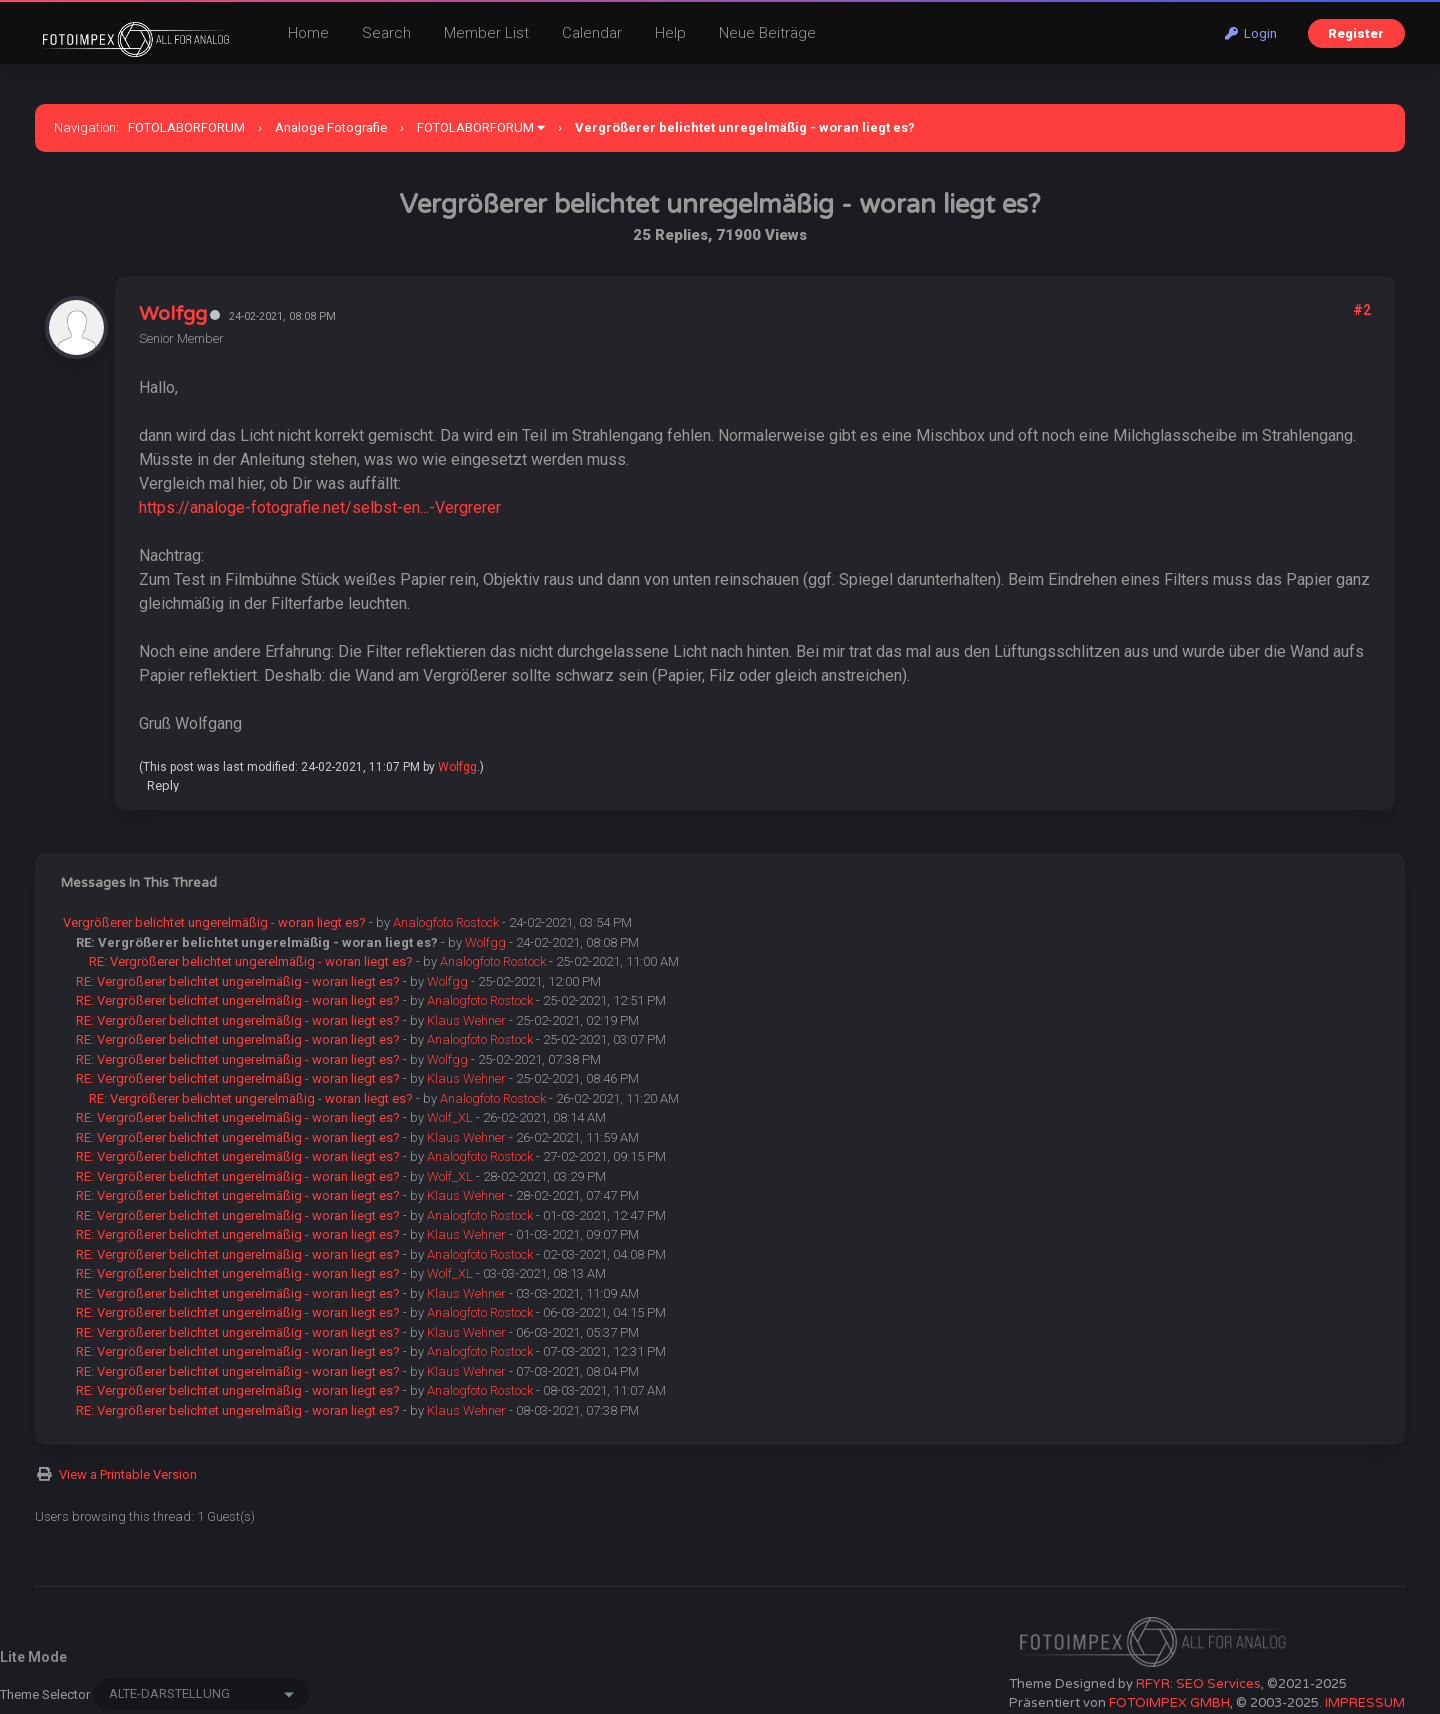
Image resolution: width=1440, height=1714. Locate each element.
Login (1251, 33)
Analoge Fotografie (331, 127)
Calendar (592, 33)
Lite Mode (33, 1657)
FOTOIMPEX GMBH (1169, 1703)
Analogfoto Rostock (446, 922)
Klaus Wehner (466, 1020)
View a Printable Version (128, 1474)
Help (670, 33)
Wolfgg (173, 314)
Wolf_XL (450, 1117)
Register (1356, 33)
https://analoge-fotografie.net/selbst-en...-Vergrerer (320, 507)
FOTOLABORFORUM (186, 127)
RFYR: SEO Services (1198, 1684)
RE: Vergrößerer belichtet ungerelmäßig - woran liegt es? (251, 961)
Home (308, 33)
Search (386, 33)
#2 (1362, 310)
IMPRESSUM (1365, 1703)
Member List (486, 33)
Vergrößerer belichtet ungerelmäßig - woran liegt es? (214, 922)
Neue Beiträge (767, 33)
